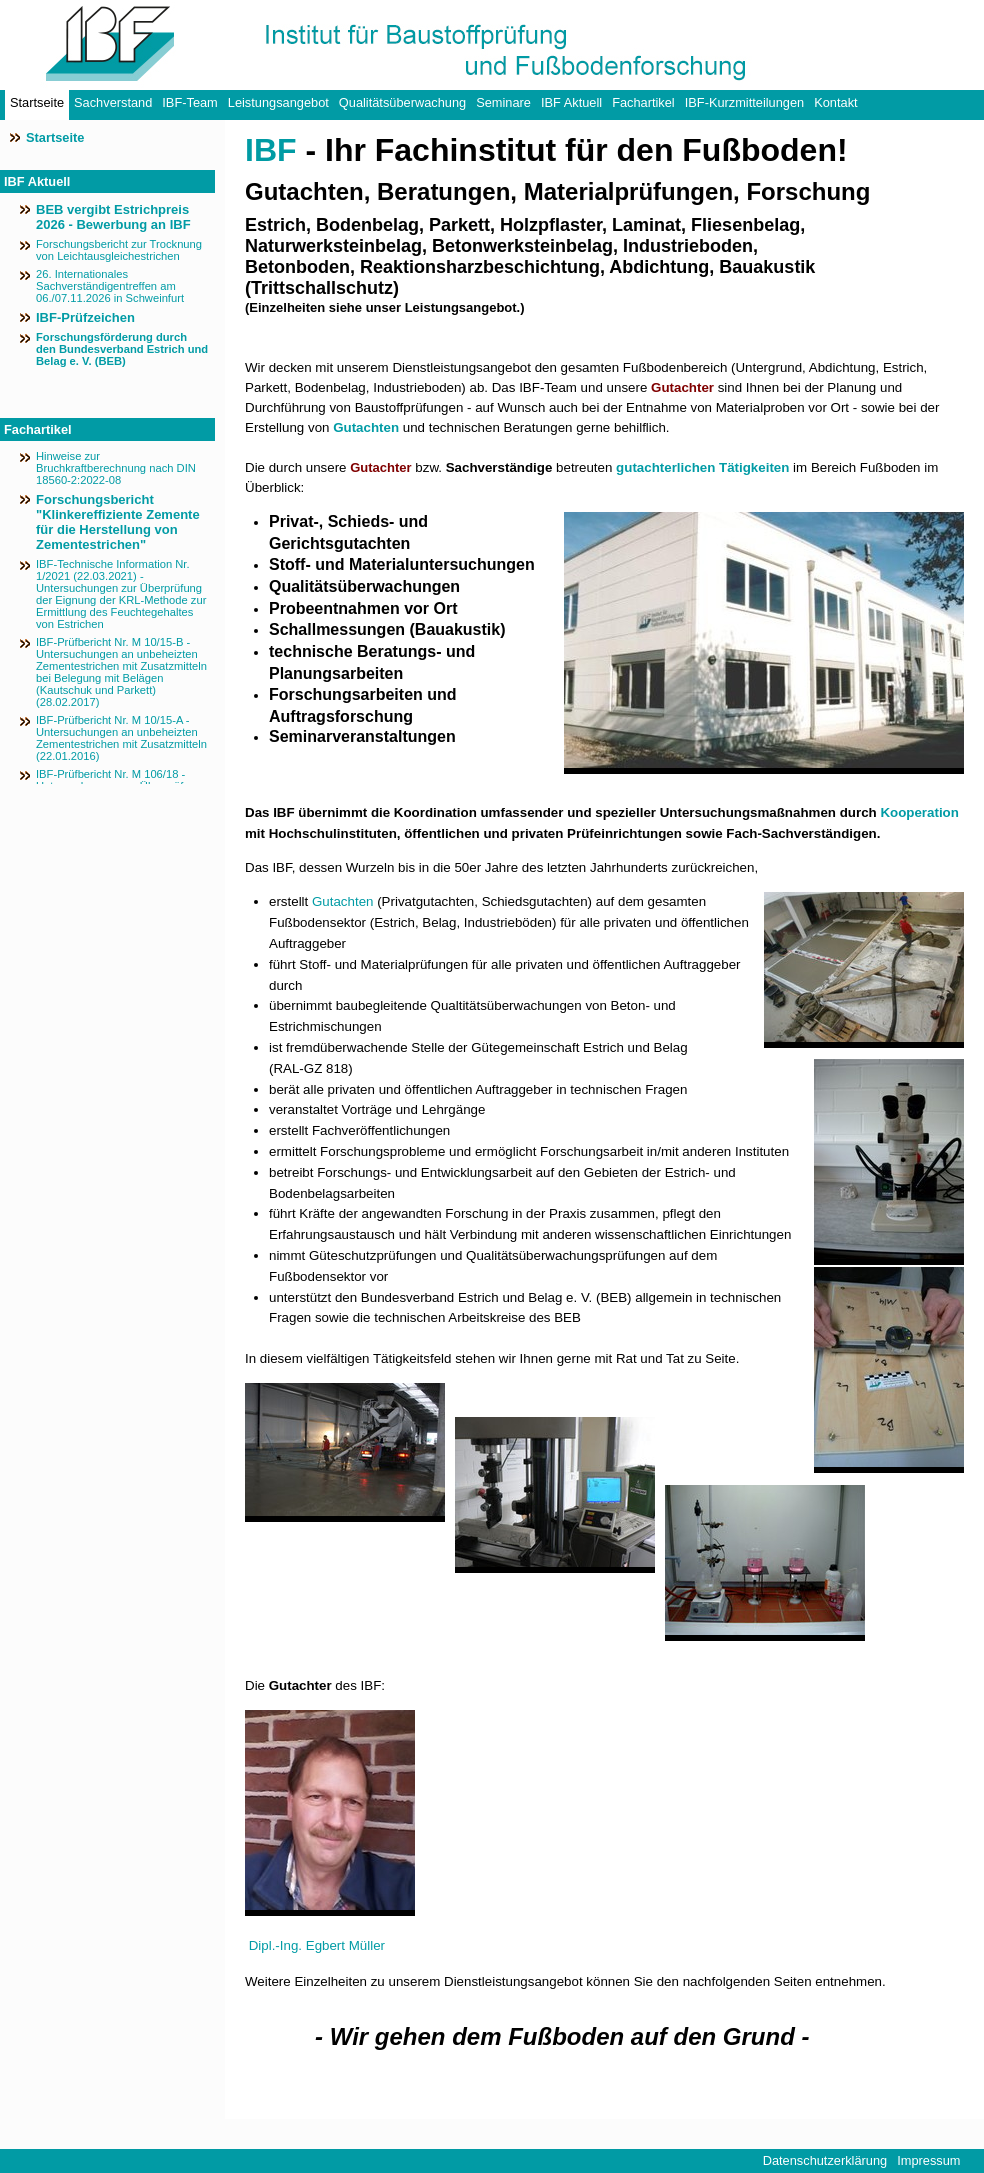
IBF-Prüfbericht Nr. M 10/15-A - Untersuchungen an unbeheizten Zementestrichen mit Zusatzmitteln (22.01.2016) (121, 738)
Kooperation (919, 812)
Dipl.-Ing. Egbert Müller (317, 1945)
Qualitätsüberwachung (402, 102)
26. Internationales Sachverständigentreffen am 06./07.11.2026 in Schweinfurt (110, 286)
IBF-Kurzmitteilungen (744, 102)
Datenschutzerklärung (825, 2160)
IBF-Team (189, 102)
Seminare (503, 102)
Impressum (928, 2160)
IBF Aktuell (571, 102)
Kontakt (835, 102)
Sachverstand (113, 102)
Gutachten (366, 427)
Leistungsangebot (278, 102)
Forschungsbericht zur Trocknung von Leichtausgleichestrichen (119, 250)
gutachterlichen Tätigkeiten (702, 467)
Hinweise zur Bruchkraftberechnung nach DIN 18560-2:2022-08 (116, 468)
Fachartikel (643, 102)
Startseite (37, 102)
